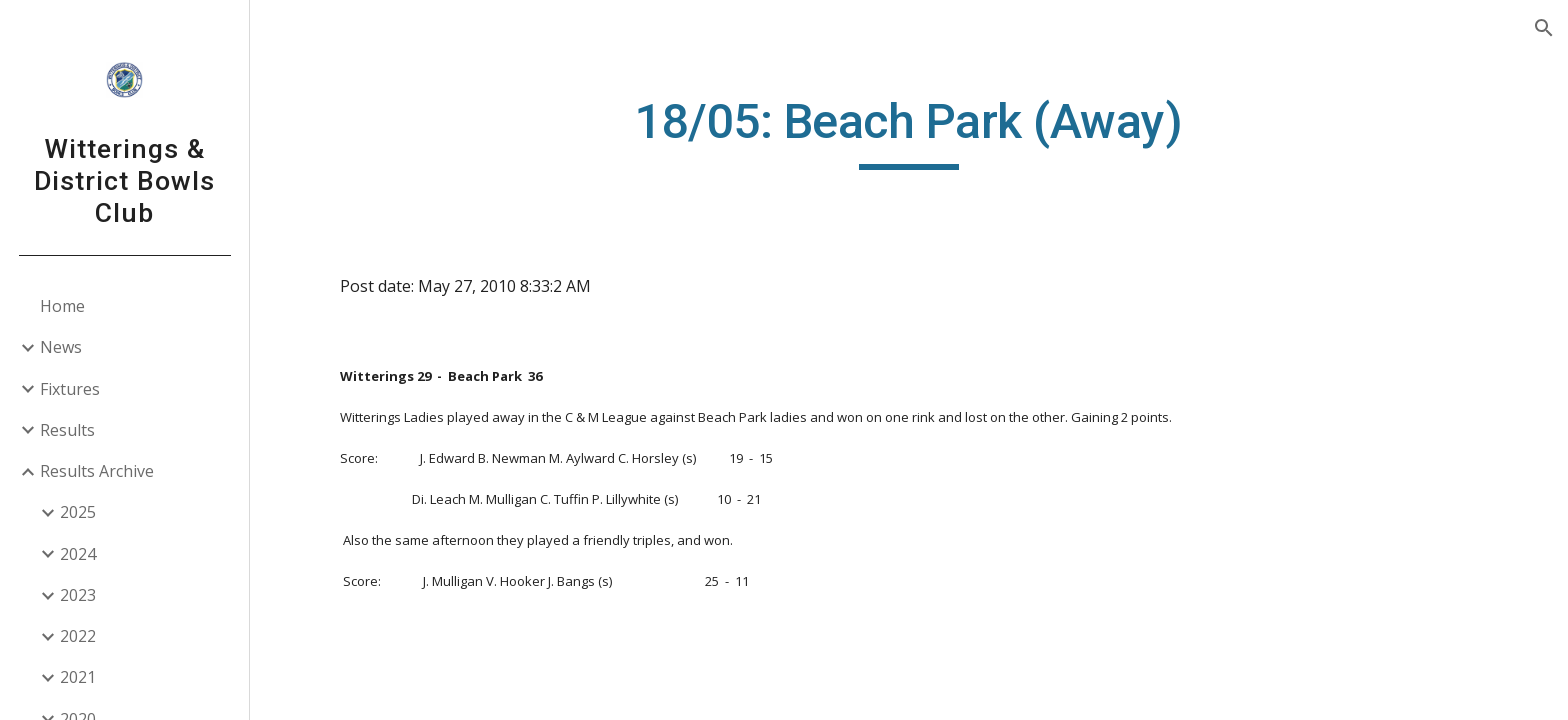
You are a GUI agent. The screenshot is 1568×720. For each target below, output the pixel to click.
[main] (909, 131)
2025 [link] (78, 512)
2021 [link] (78, 677)
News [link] (61, 347)
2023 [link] (78, 595)
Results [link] (67, 430)
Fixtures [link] (70, 389)
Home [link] (62, 306)
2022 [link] (78, 636)
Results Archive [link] (97, 471)
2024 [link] (78, 554)
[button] (1544, 28)
